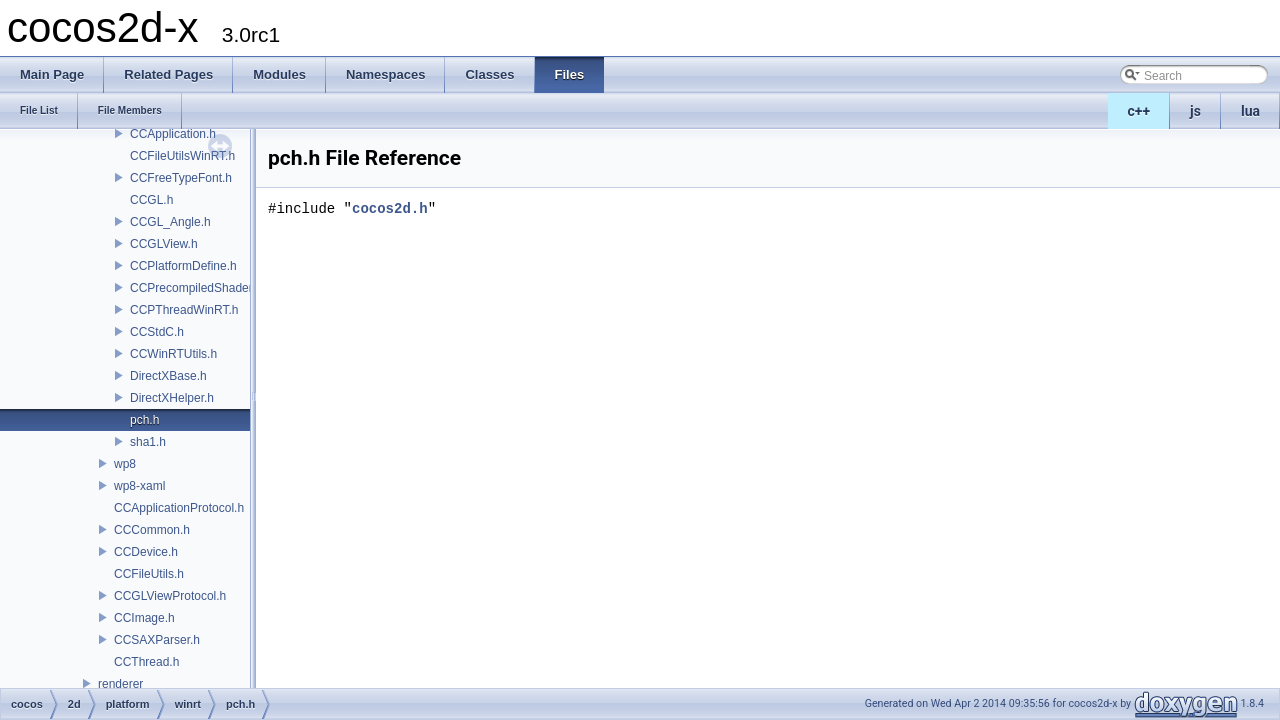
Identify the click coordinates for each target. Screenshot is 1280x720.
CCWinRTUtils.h (173, 354)
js (1195, 111)
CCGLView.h (164, 244)
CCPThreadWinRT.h (184, 310)
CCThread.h (146, 662)
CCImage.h (144, 618)
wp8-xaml (139, 486)
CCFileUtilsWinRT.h (182, 156)
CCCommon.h (152, 530)
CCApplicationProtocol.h (179, 508)
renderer (120, 684)
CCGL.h (151, 200)
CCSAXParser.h (157, 640)
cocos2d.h (390, 208)
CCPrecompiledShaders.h (199, 288)
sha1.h (148, 442)
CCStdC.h (157, 332)
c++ (1139, 111)
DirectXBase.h (168, 376)
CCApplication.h (173, 134)
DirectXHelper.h (172, 398)
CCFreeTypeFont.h (181, 178)
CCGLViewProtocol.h (170, 596)
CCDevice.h (146, 552)
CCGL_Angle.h (170, 222)
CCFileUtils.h (149, 574)
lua (1250, 111)
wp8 (125, 464)
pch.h (144, 420)
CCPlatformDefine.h (183, 266)
